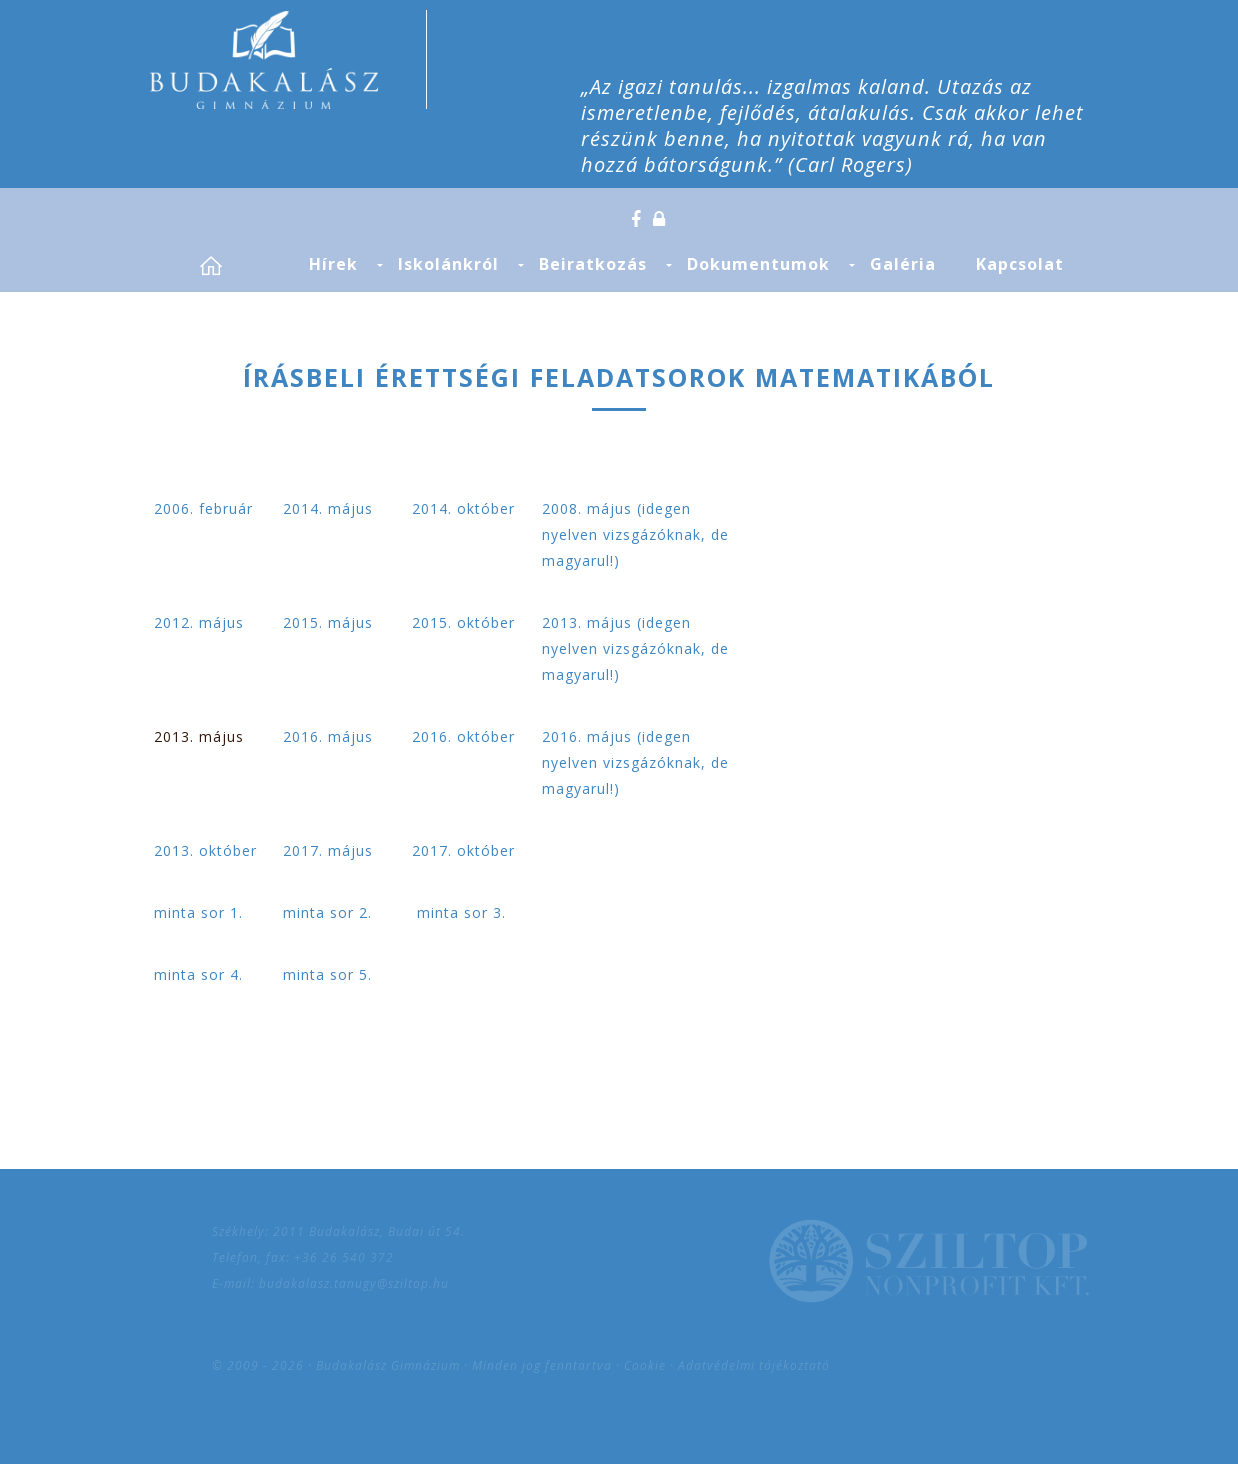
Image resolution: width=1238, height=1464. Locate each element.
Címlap (234, 265)
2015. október (463, 622)
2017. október (463, 850)
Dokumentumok (758, 264)
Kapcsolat (1020, 264)
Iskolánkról (448, 264)
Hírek (333, 264)
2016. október (463, 736)
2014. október (463, 508)
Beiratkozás (593, 264)
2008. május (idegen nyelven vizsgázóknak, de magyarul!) (635, 534)
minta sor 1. (198, 912)
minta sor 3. (459, 912)
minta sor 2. (327, 912)
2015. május (328, 622)
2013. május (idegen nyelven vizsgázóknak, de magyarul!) (635, 648)
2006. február (203, 508)
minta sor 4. (198, 974)
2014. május (328, 508)
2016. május (328, 736)
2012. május (199, 622)
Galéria (903, 264)
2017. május (328, 850)
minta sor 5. (327, 974)
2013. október (205, 850)
